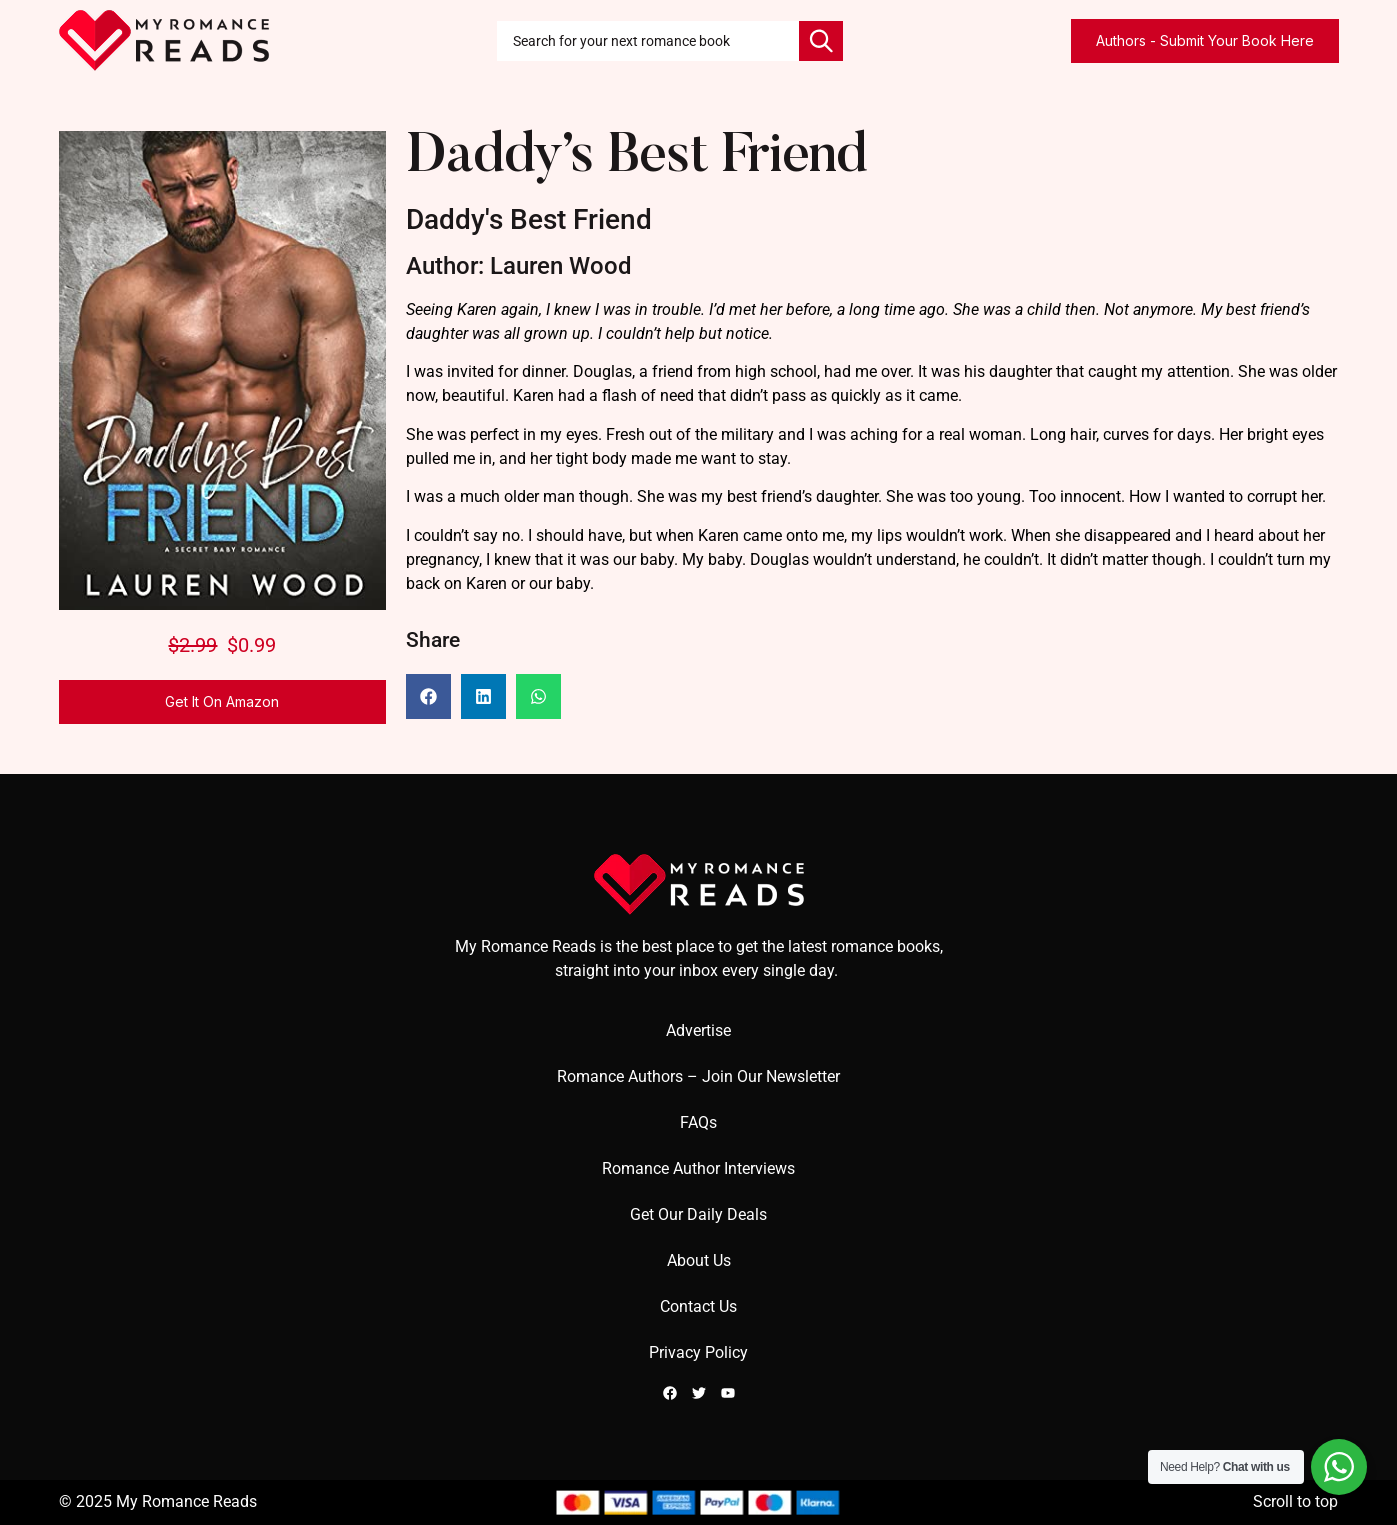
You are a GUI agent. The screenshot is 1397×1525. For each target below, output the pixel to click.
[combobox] (648, 41)
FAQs (698, 1122)
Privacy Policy (698, 1352)
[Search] (821, 41)
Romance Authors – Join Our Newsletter (698, 1076)
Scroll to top (1295, 1501)
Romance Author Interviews (698, 1168)
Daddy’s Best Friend (636, 158)
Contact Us (698, 1306)
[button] (428, 696)
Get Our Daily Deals (698, 1214)
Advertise (698, 1030)
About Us (699, 1260)
